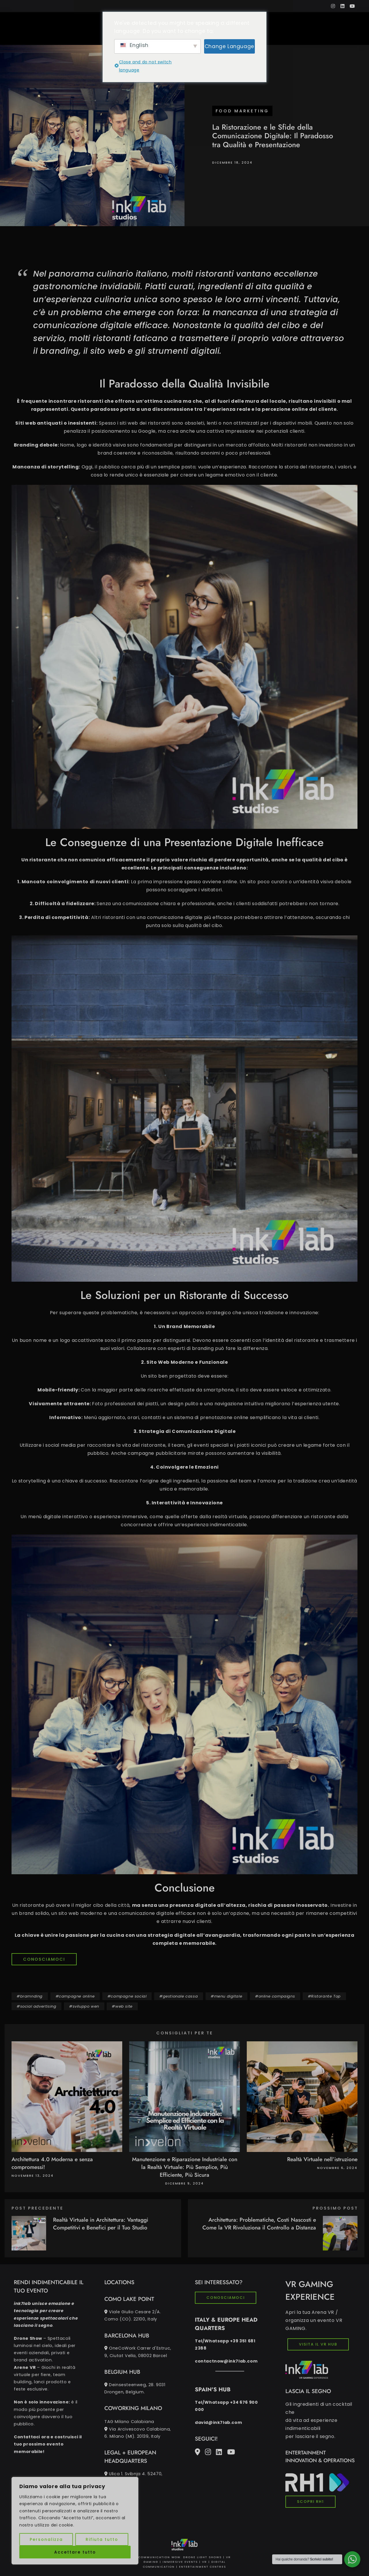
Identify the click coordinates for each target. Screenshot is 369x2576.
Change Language (229, 46)
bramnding (31, 1996)
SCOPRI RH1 (310, 2501)
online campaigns (277, 1996)
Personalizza (46, 2539)
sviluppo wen (86, 2006)
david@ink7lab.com (218, 2422)
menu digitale (228, 1996)
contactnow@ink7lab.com (226, 2361)
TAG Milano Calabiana (139, 2429)
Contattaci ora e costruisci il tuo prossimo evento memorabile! (48, 2444)
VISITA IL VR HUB (318, 2344)
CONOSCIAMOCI (44, 1959)
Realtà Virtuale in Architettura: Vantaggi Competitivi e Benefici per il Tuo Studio (100, 2223)
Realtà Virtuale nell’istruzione (322, 2159)
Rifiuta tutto (102, 2539)
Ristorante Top (325, 1996)
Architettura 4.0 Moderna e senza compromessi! (52, 2163)
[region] (75, 2521)
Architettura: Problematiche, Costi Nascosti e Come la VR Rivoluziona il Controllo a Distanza (259, 2223)
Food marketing (242, 111)
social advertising (38, 2006)
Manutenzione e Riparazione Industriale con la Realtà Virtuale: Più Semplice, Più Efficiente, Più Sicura (184, 2167)
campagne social (128, 1996)
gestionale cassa (180, 1996)
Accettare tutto (75, 2552)
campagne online (77, 1996)
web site (124, 2006)
